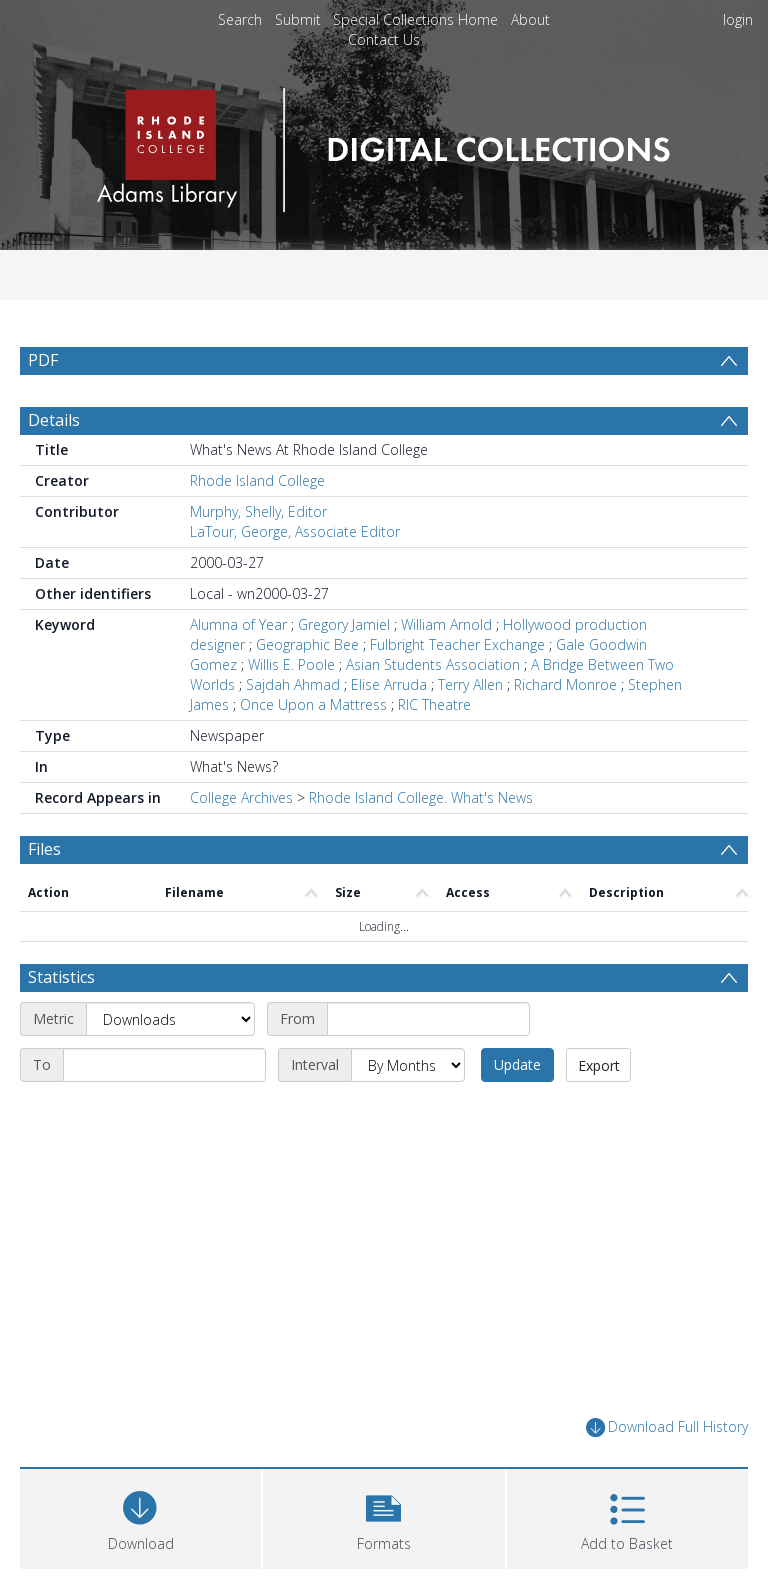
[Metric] (170, 1019)
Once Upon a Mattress (313, 704)
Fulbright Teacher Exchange (457, 644)
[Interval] (408, 1065)
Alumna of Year (238, 624)
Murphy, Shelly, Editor (258, 511)
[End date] (164, 1065)
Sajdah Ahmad (293, 684)
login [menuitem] (738, 19)
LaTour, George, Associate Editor (295, 531)
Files (44, 849)
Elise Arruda (389, 684)
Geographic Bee (307, 644)
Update (517, 1064)
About (530, 19)
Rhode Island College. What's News (421, 797)
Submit (298, 19)
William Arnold (446, 624)
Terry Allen (470, 684)
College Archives (241, 797)
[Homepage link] (383, 144)
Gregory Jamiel (344, 624)
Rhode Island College (257, 480)
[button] (383, 1516)
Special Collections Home (415, 19)
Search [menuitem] (240, 19)
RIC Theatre (434, 704)
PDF (43, 360)
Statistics (61, 977)
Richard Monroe (565, 684)
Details (54, 420)
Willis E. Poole (291, 664)
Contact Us (384, 39)
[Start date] (428, 1019)
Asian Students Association (433, 664)
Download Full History (667, 1427)
